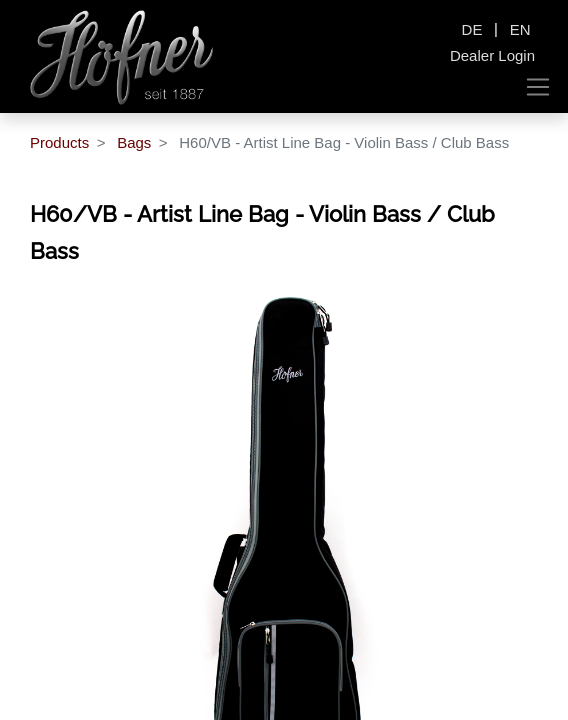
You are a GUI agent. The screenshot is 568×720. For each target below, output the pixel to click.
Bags (134, 142)
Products (59, 142)
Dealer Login (492, 55)
